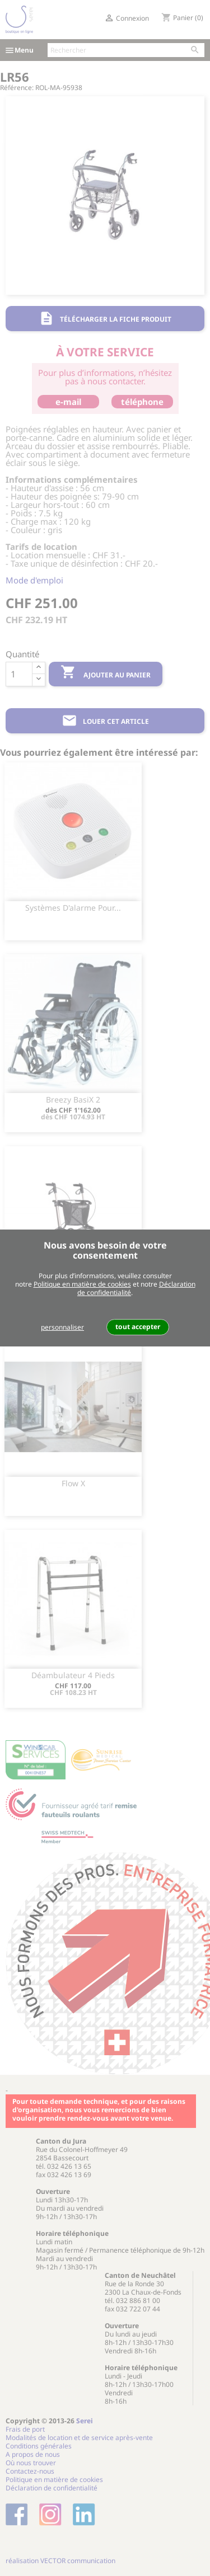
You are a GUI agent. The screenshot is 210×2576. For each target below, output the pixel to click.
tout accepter (137, 1326)
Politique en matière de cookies (82, 1284)
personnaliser (62, 1327)
